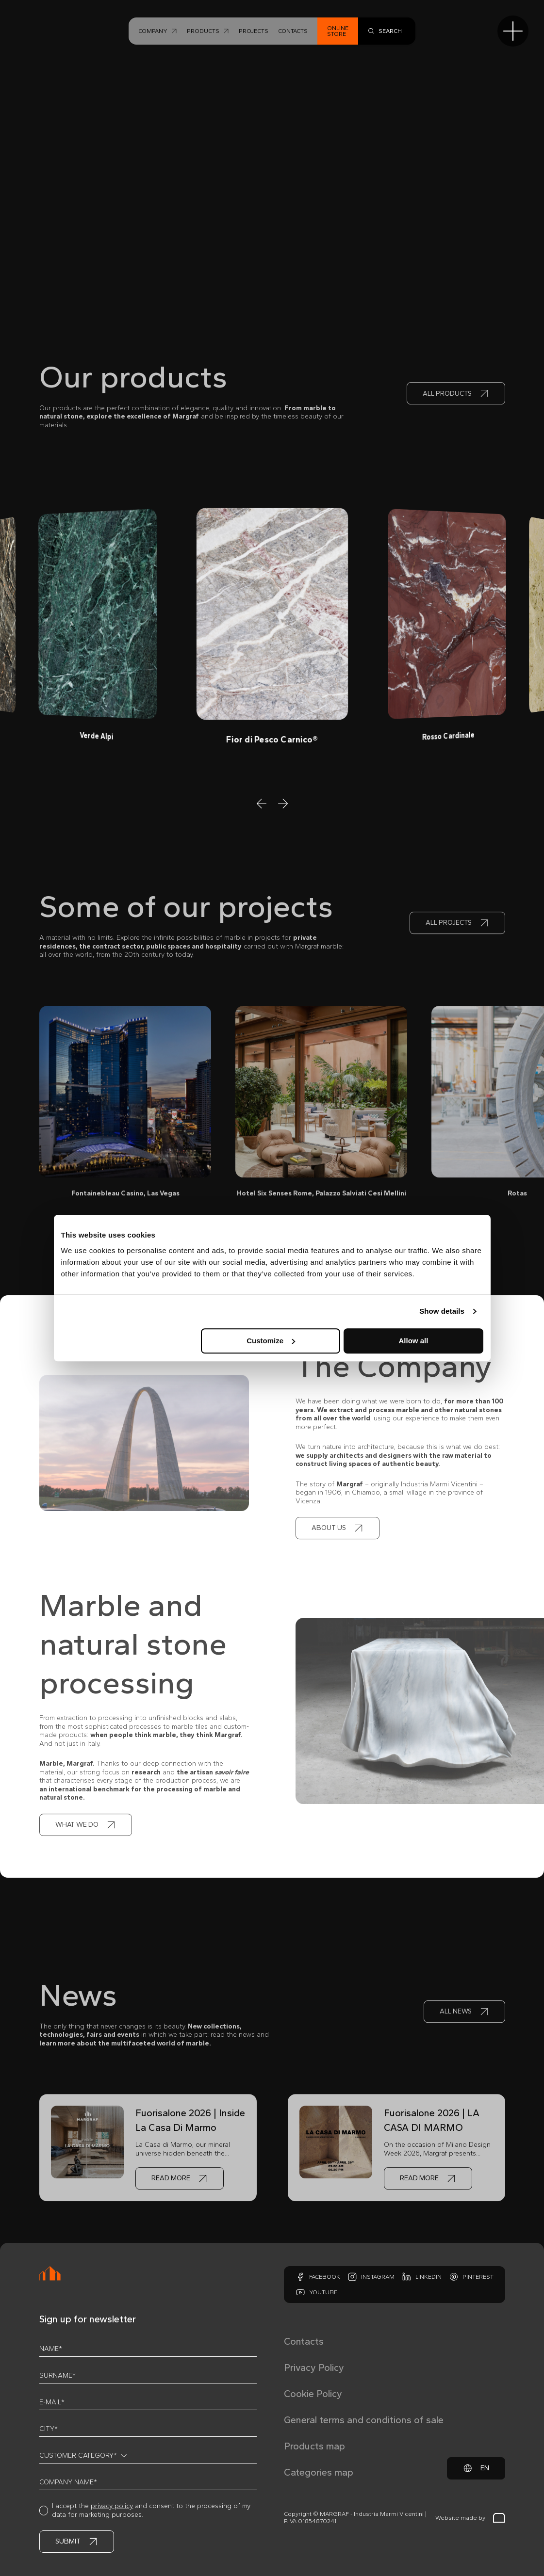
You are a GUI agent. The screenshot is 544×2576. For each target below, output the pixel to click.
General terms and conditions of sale (364, 2420)
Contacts (304, 2341)
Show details (441, 1311)
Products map (314, 2446)
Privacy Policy (314, 2367)
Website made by (470, 2518)
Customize (271, 1340)
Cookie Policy (313, 2393)
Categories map (318, 2472)
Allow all (414, 1340)
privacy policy (112, 2506)
